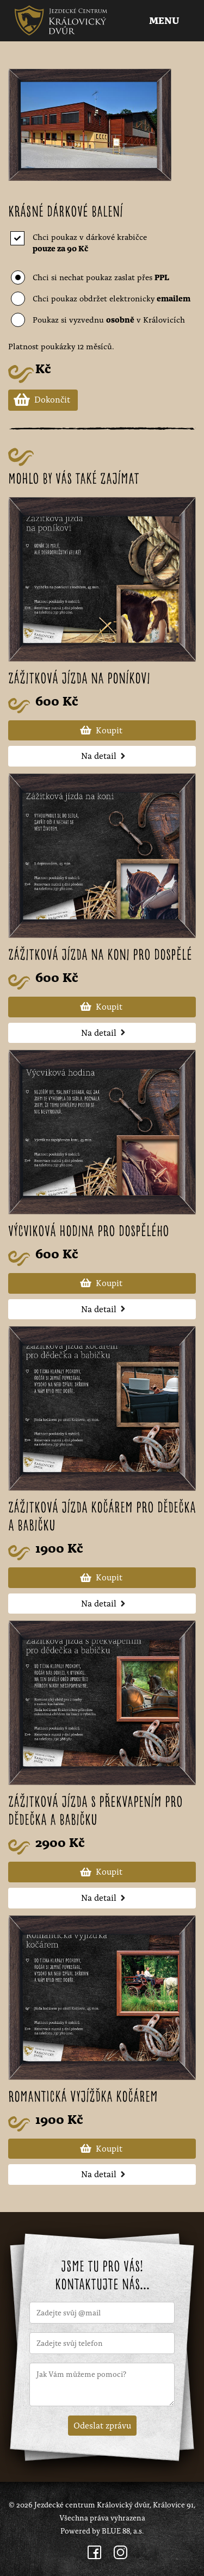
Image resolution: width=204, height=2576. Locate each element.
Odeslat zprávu (102, 2425)
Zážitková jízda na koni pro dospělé (100, 955)
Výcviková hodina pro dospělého (88, 1232)
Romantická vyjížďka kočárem (83, 2097)
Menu (165, 21)
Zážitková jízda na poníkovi (79, 679)
